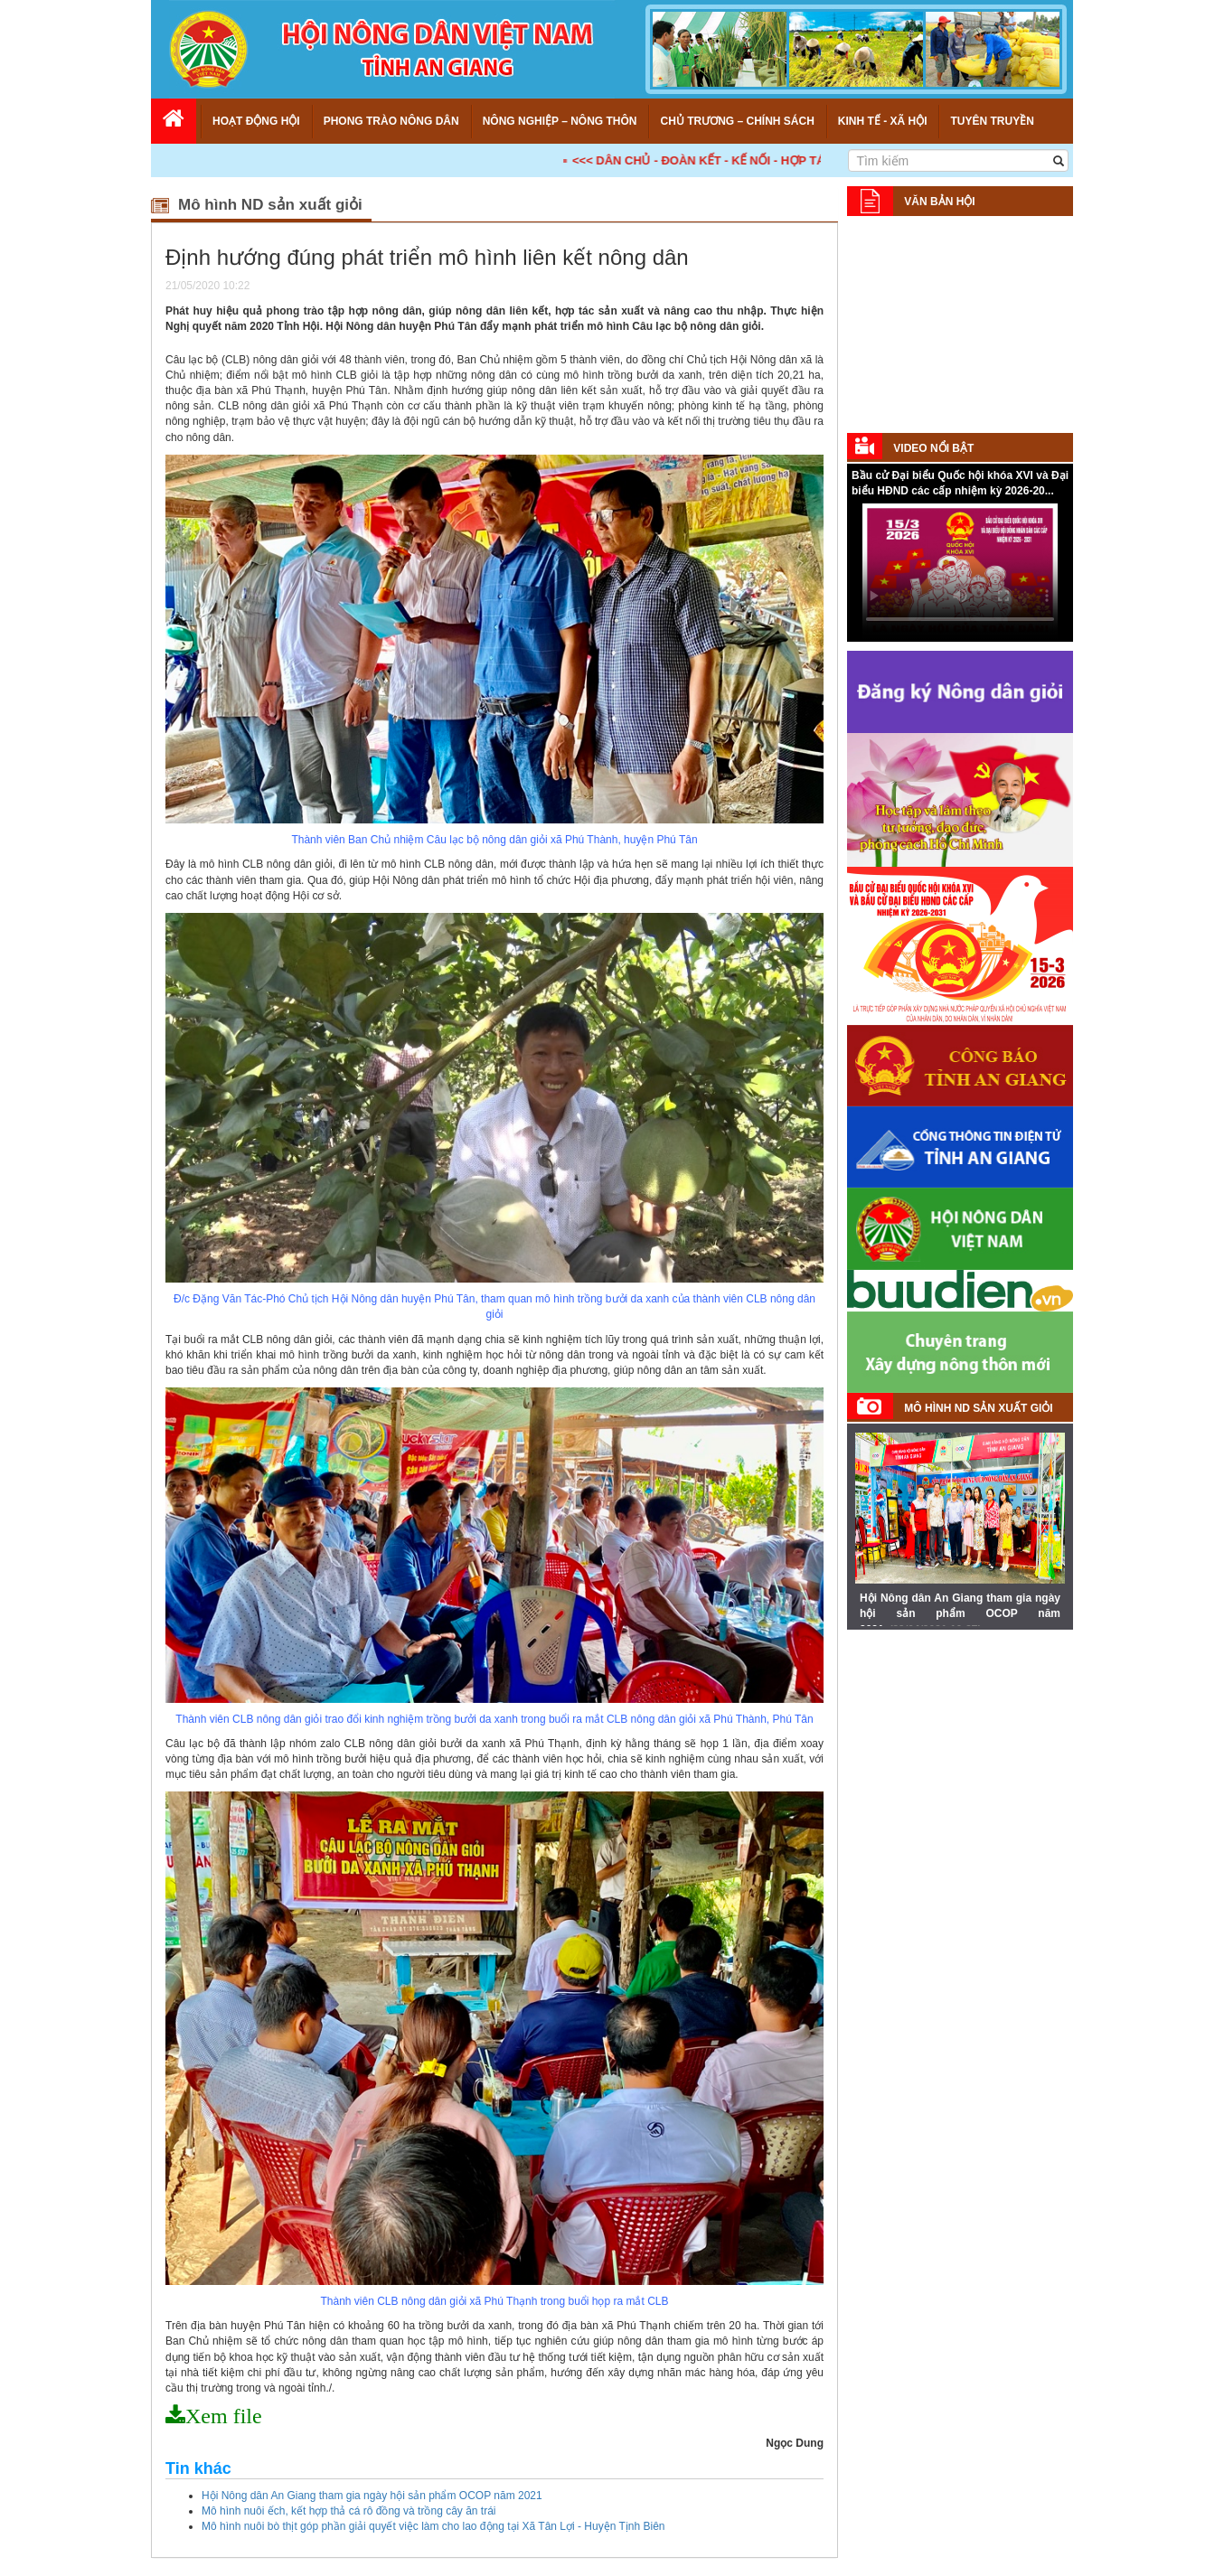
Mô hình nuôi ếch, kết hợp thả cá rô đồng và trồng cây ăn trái (349, 2511)
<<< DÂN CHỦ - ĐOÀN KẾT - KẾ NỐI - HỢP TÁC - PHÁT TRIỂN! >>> (805, 160)
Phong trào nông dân (391, 121)
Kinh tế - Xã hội (882, 121)
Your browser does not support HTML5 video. (960, 571)
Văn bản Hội (939, 201)
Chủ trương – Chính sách (737, 121)
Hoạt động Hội (256, 121)
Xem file (223, 2416)
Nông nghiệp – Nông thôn (560, 121)
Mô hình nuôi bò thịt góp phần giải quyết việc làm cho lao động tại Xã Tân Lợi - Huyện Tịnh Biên (433, 2526)
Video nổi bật (933, 448)
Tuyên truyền (991, 121)
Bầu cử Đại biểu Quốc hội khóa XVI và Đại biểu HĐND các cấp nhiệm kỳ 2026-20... (960, 483)
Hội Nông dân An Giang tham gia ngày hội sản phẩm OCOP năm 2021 (372, 2495)
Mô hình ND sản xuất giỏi (978, 1408)
